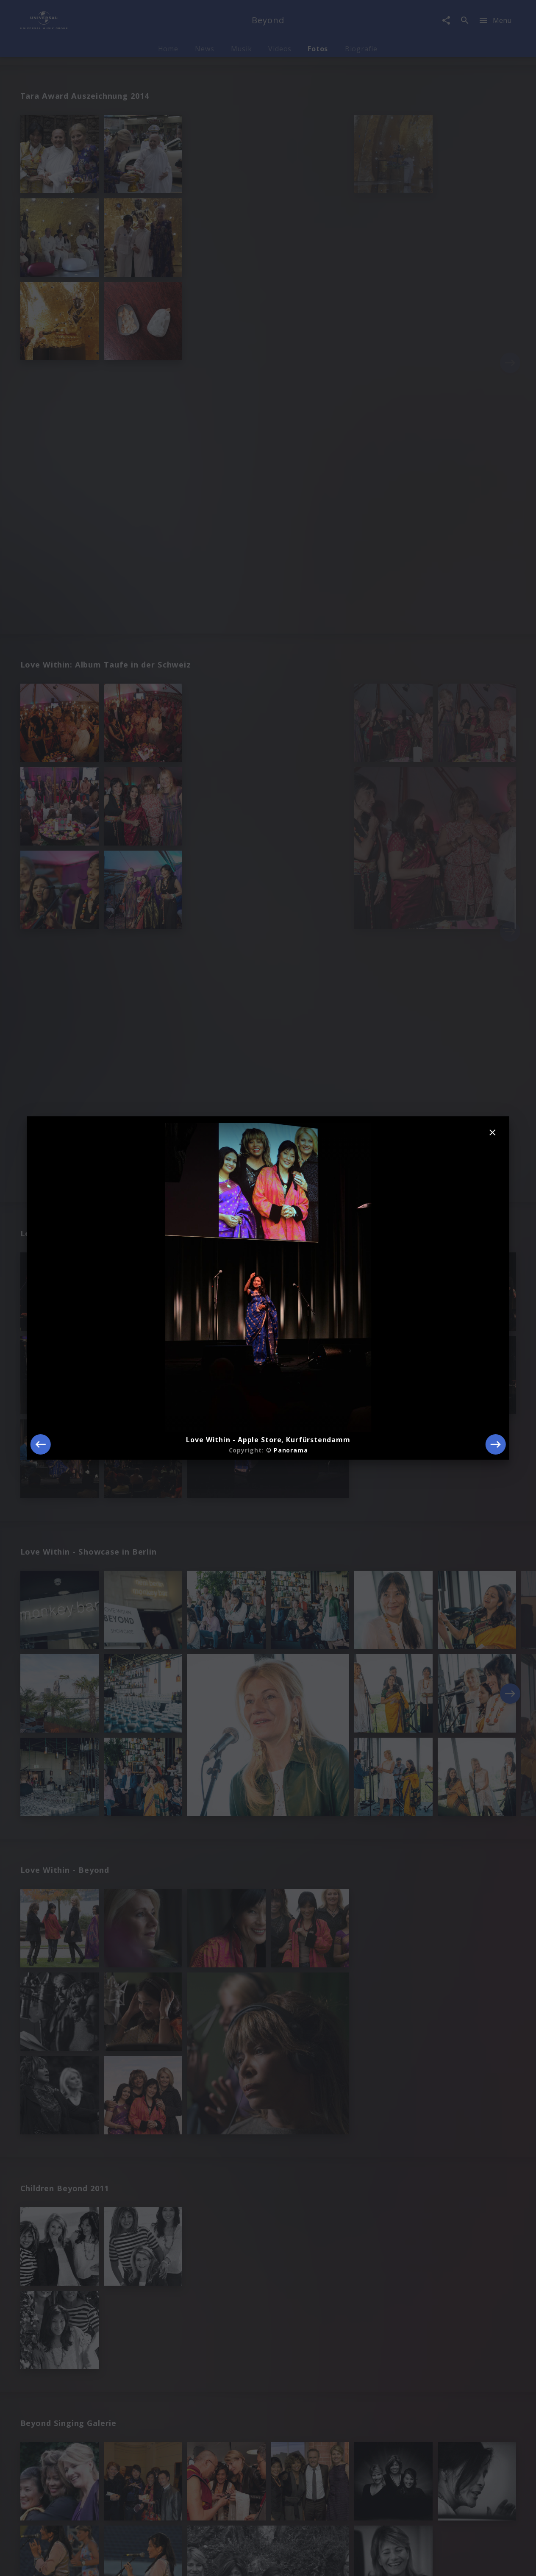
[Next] (496, 1444)
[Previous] (40, 1444)
